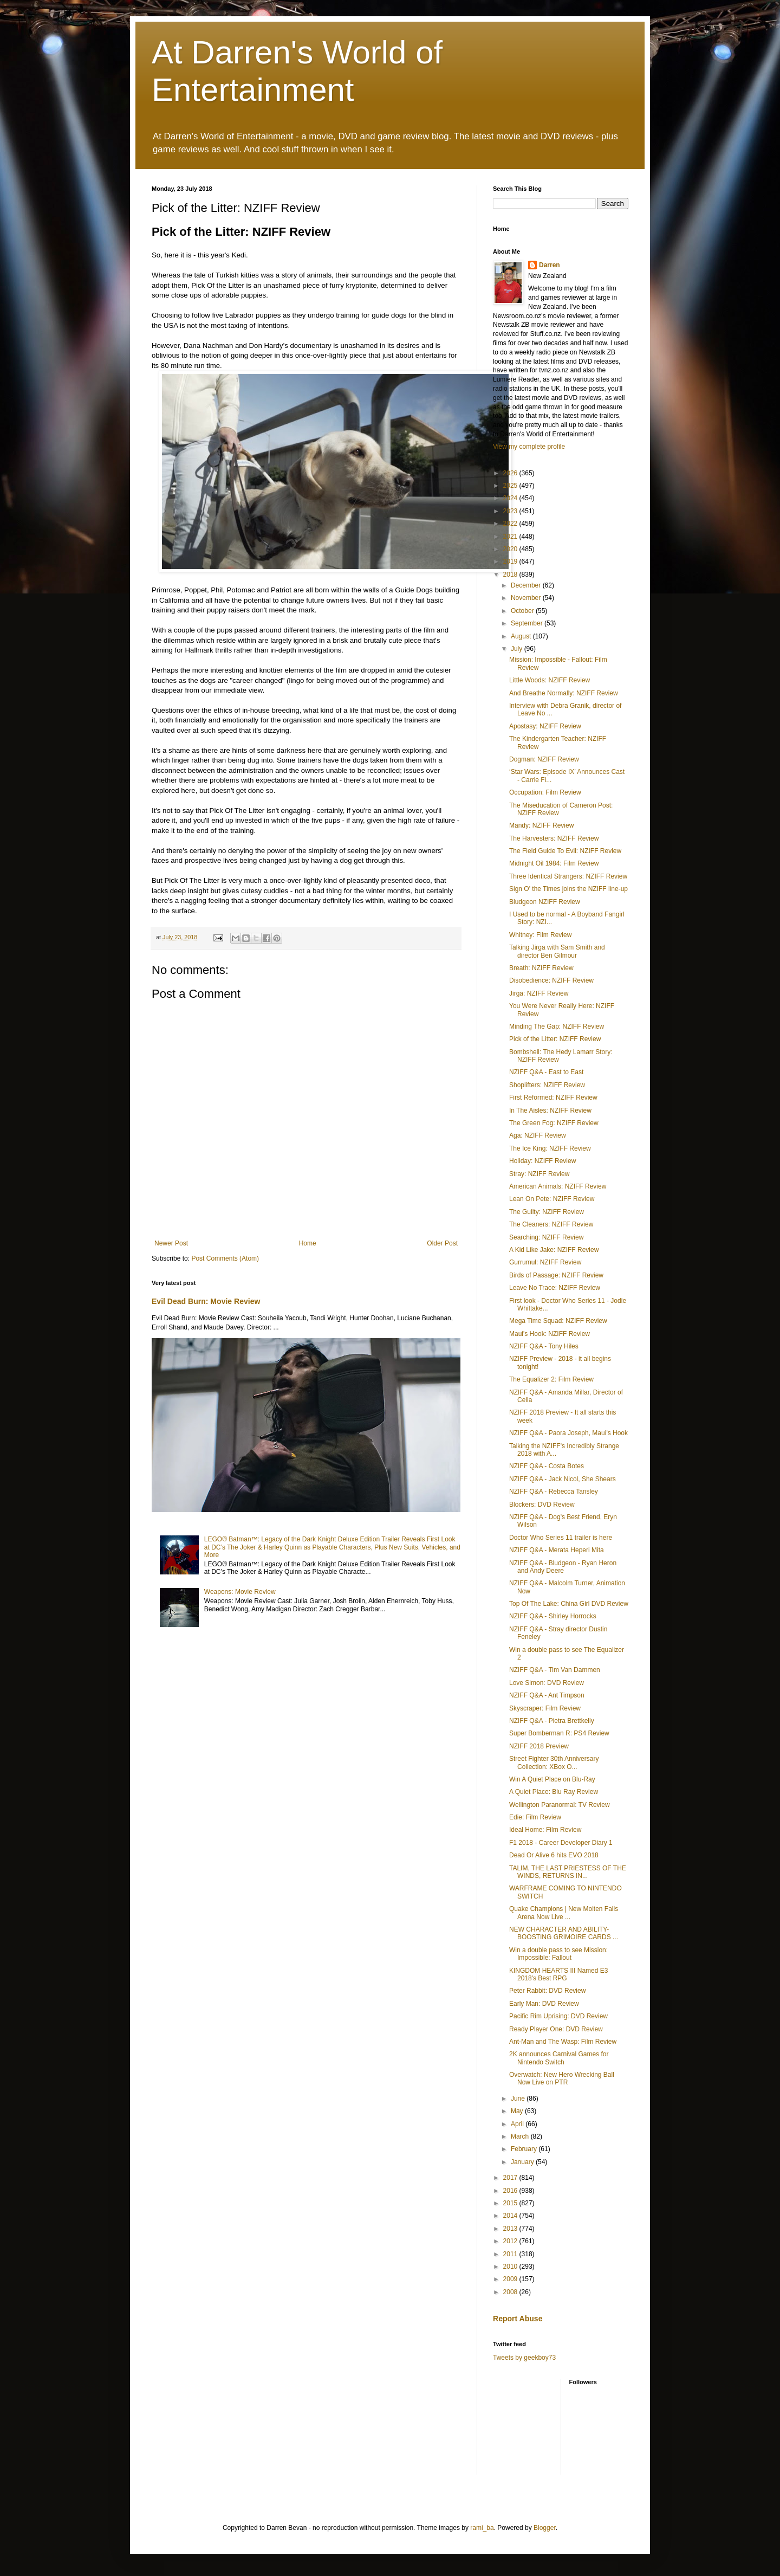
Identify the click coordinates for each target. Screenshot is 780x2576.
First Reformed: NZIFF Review (553, 1097)
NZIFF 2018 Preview (539, 1746)
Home (307, 1243)
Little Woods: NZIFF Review (549, 680)
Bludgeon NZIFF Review (544, 902)
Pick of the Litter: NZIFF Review (555, 1039)
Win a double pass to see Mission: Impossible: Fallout (558, 1953)
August (522, 636)
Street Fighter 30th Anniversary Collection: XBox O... (554, 1762)
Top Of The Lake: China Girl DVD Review (568, 1603)
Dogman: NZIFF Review (544, 759)
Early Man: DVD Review (544, 2003)
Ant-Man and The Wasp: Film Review (562, 2041)
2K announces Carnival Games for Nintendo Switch (558, 2057)
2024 (511, 498)
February (524, 2149)
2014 (511, 2215)
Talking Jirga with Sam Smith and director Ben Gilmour (557, 951)
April (518, 2124)
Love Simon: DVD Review (546, 1683)
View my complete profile (529, 446)
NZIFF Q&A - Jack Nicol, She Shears (562, 1479)
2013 (511, 2228)
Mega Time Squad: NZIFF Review (558, 1321)
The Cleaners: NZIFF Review (551, 1224)
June (518, 2098)
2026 (511, 473)
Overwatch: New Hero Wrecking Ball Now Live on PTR (561, 2078)
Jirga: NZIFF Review (538, 993)
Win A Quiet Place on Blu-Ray (552, 1779)
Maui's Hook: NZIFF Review (549, 1334)
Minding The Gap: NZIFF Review (556, 1026)
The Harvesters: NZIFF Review (554, 838)
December (527, 585)
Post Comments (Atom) (225, 1258)
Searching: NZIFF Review (546, 1237)
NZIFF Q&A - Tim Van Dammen (554, 1670)
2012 (511, 2241)
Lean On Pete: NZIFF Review (551, 1199)
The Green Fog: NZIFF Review (554, 1123)
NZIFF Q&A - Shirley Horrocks (552, 1616)
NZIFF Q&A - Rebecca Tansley (553, 1491)
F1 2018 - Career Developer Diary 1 (561, 1843)
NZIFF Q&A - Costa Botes (546, 1466)
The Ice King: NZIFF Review (550, 1148)
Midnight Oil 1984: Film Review (554, 863)
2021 (511, 536)
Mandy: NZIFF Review (541, 825)
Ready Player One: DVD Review (556, 2029)
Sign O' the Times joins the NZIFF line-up (568, 889)
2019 (511, 561)
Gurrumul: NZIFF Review (545, 1262)
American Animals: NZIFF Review (557, 1186)
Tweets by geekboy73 (524, 2357)
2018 (511, 574)
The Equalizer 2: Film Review (551, 1379)
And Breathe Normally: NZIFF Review (563, 693)
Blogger (545, 2528)
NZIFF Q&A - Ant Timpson (546, 1695)
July (517, 649)
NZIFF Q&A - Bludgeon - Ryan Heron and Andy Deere (562, 1566)
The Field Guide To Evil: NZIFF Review (565, 851)
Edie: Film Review (535, 1817)
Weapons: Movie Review (240, 1592)
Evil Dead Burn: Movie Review (206, 1301)
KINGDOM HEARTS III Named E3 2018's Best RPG (558, 1974)
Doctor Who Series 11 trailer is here (560, 1537)
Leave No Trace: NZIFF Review (554, 1288)
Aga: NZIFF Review (537, 1135)
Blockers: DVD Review (542, 1504)
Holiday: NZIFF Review (542, 1161)
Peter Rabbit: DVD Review (547, 1990)
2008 (511, 2292)
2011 (511, 2254)
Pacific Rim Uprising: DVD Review (558, 2016)
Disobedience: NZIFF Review (551, 980)
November (527, 598)
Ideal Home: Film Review (545, 1829)
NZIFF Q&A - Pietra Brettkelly (551, 1721)
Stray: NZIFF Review (539, 1174)
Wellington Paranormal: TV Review (559, 1805)
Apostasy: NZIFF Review (545, 726)
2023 (511, 511)
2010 (511, 2266)
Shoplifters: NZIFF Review (547, 1085)
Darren (549, 265)
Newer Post (171, 1243)
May (518, 2111)
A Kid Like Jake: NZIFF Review (554, 1250)
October (523, 611)
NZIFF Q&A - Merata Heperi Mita (556, 1550)
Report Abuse (517, 2318)
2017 (511, 2177)
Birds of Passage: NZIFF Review (556, 1275)
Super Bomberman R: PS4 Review (559, 1733)
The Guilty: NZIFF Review (546, 1212)
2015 (511, 2203)
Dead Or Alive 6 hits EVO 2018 (554, 1855)
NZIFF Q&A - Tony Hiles (543, 1346)
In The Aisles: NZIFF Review (550, 1110)
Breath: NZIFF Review (541, 968)
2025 (511, 485)
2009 (511, 2279)
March (521, 2136)
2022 (511, 523)
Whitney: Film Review (540, 935)
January (523, 2162)
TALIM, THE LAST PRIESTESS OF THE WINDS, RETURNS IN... (567, 1872)
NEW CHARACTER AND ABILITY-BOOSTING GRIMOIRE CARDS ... (563, 1933)
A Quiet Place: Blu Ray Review (553, 1792)
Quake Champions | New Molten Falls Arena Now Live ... (563, 1912)
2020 (511, 549)
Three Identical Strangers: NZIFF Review (568, 876)
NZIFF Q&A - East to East (546, 1072)
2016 (511, 2190)
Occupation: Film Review (545, 792)
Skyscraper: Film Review (545, 1708)
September (527, 623)
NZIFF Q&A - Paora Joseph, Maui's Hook (568, 1433)
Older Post (442, 1243)
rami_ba (481, 2528)
